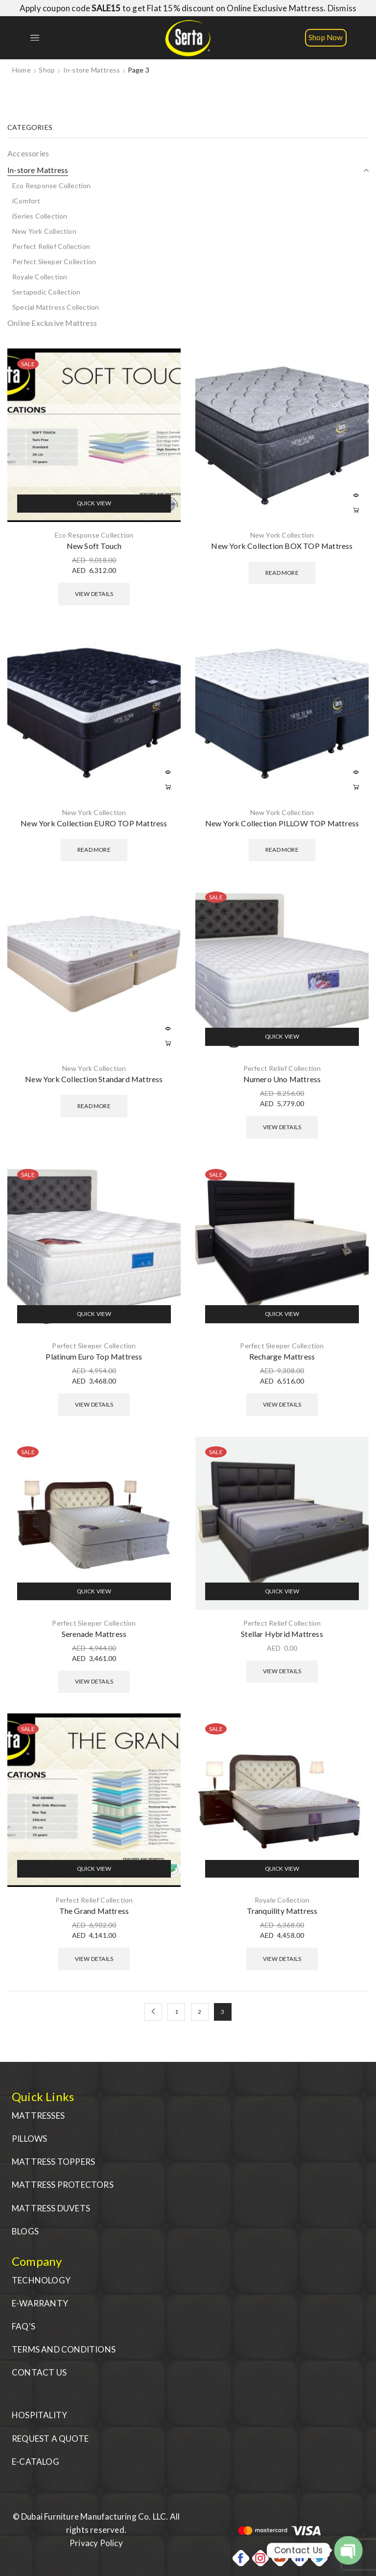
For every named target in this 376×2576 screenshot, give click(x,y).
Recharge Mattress (282, 1356)
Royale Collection (282, 1900)
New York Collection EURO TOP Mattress (94, 823)
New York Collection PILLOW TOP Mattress (282, 823)
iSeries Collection (40, 216)
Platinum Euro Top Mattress (94, 1356)
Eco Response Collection (94, 535)
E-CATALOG (35, 2461)
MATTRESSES (38, 2115)
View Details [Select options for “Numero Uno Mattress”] (282, 1127)
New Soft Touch (94, 545)
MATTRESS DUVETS (51, 2208)
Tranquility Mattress (282, 1910)
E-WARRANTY (40, 2303)
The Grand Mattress (94, 1910)
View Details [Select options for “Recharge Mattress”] (282, 1404)
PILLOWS (29, 2138)
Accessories (28, 153)
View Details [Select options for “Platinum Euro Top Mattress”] (94, 1404)
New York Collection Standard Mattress (94, 1079)
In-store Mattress (91, 70)
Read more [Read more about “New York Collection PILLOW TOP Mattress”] (356, 787)
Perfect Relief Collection (282, 1068)
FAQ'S (23, 2326)
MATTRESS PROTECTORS (63, 2185)
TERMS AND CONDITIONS (64, 2349)
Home (21, 70)
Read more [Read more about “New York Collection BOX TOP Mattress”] (356, 510)
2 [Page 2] (199, 2011)
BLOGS (25, 2231)
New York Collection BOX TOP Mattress (281, 545)
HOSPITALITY (39, 2415)
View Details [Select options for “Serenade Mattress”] (94, 1681)
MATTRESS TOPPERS (53, 2161)
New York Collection (282, 535)
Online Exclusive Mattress (52, 322)
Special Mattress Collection (55, 307)
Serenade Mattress (94, 1633)
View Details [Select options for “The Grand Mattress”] (94, 1958)
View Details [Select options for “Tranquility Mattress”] (282, 1958)
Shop (47, 70)
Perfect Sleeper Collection (94, 1345)
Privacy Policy (96, 2543)
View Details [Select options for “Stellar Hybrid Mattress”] (282, 1671)
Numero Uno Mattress (282, 1079)
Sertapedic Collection (46, 292)
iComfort (26, 201)
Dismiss (342, 8)
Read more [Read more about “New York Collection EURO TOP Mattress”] (168, 787)
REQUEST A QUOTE (50, 2438)
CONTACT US (39, 2372)
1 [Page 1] (176, 2011)
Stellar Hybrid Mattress (282, 1633)
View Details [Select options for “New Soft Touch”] (94, 593)
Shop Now (325, 37)
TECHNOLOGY (41, 2280)
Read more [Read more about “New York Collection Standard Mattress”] (168, 1043)
